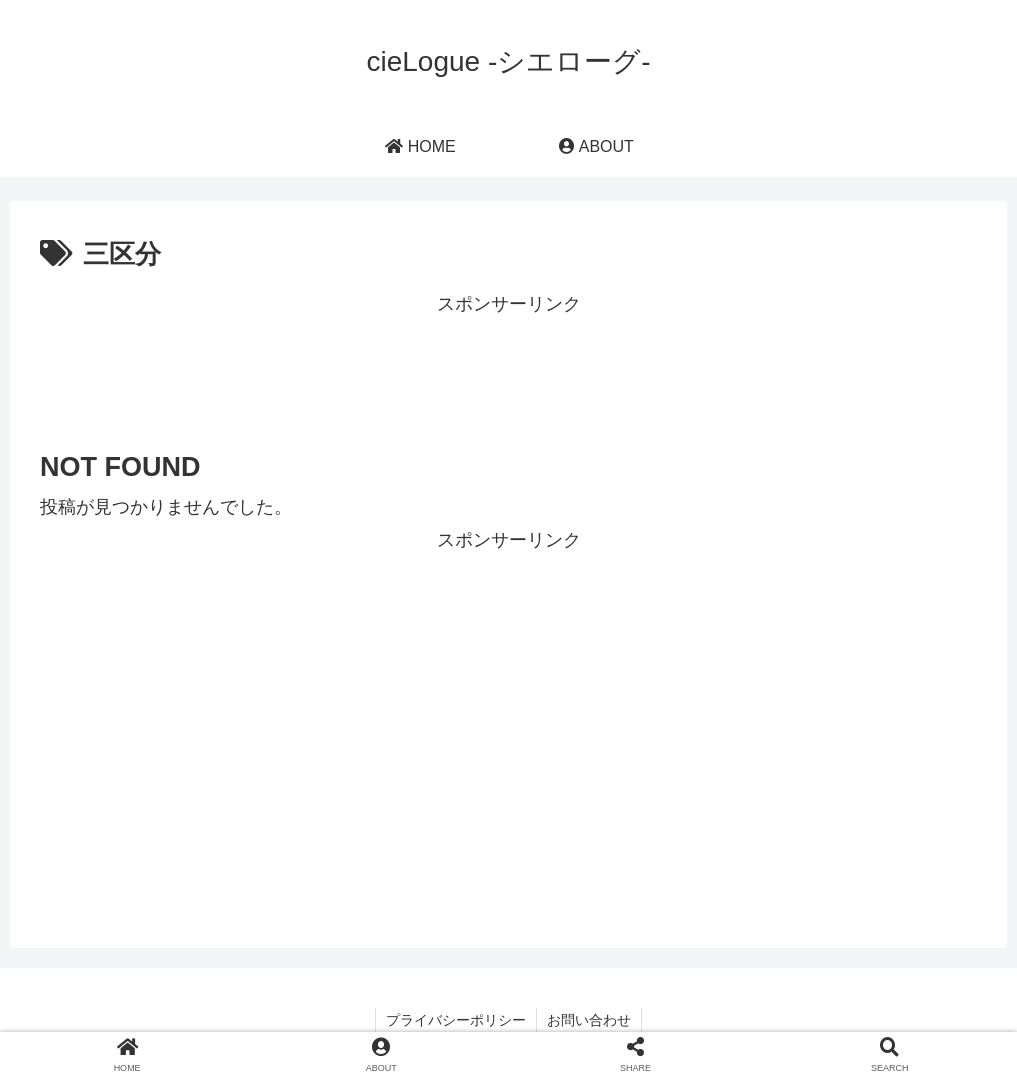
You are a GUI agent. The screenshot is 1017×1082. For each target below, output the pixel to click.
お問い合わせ (589, 1020)
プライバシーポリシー (456, 1020)
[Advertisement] (508, 365)
